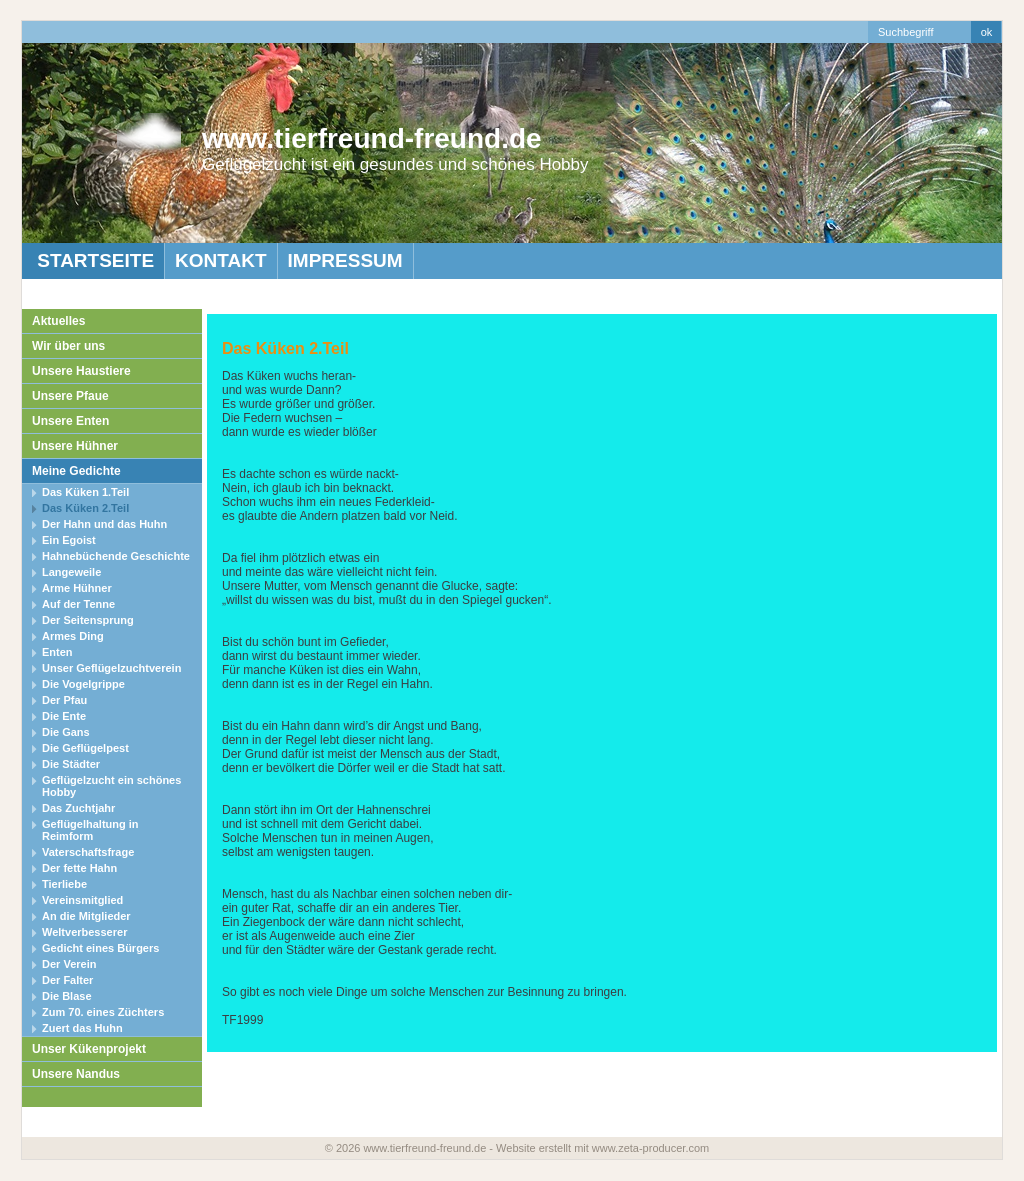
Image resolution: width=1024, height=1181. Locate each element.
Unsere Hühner (75, 446)
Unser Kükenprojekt (89, 1049)
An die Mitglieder (86, 916)
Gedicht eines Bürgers (100, 948)
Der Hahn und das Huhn (104, 524)
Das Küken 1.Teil (85, 492)
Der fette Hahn (79, 868)
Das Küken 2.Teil (85, 508)
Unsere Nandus (76, 1074)
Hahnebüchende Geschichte (116, 556)
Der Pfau (64, 700)
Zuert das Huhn (82, 1028)
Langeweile (71, 572)
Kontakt (220, 260)
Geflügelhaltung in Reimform (90, 830)
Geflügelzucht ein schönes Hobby (111, 786)
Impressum (345, 260)
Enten (57, 652)
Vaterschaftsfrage (88, 852)
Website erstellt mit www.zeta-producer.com (602, 1148)
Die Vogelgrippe (83, 684)
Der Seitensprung (88, 620)
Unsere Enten (70, 421)
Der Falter (67, 980)
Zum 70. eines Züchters (103, 1012)
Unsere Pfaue (70, 396)
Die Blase (67, 996)
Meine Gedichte (76, 471)
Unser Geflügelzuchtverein (111, 668)
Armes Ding (73, 636)
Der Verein (69, 964)
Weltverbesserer (84, 932)
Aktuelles (58, 321)
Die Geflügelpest (85, 748)
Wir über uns (68, 346)
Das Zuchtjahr (78, 808)
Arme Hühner (77, 588)
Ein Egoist (69, 540)
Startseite (93, 260)
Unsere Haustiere (81, 371)
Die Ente (64, 716)
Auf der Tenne (78, 604)
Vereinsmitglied (82, 900)
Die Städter (71, 764)
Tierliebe (64, 884)
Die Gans (66, 732)
